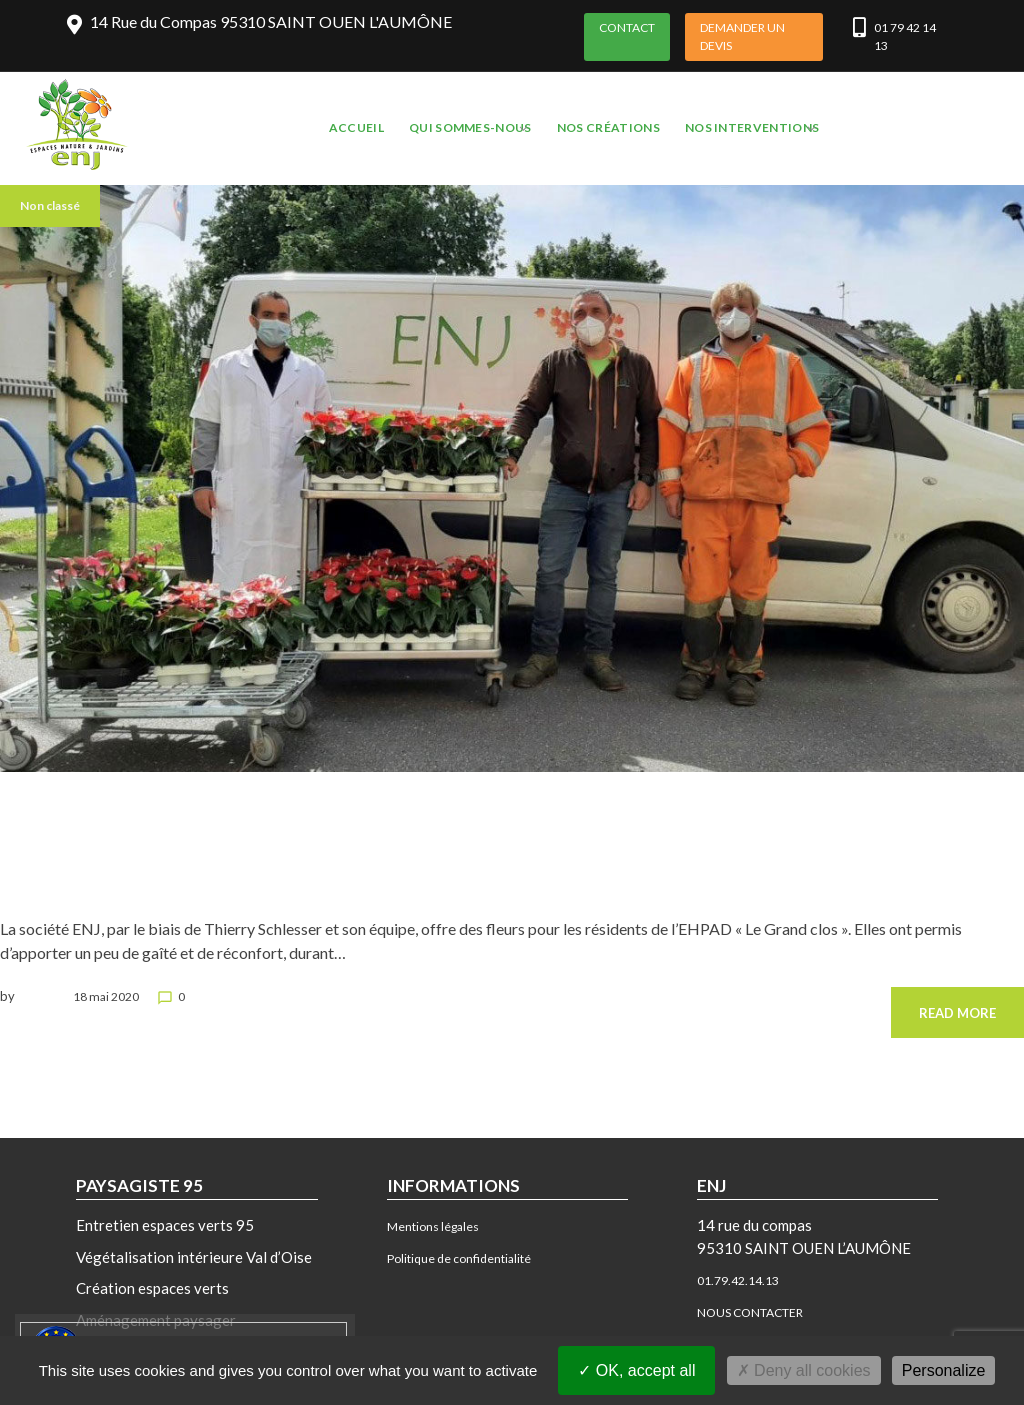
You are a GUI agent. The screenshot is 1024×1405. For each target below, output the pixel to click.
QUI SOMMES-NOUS (470, 127)
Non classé (50, 205)
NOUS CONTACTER (750, 1312)
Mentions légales (433, 1226)
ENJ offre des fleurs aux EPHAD (87, 868)
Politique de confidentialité (459, 1258)
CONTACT (627, 27)
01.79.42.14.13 (738, 1280)
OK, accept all (636, 1370)
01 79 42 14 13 (905, 36)
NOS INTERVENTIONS (752, 127)
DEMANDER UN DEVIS (742, 36)
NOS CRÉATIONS (608, 127)
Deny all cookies (804, 1370)
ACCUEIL (356, 127)
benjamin (44, 996)
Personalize (944, 1370)
